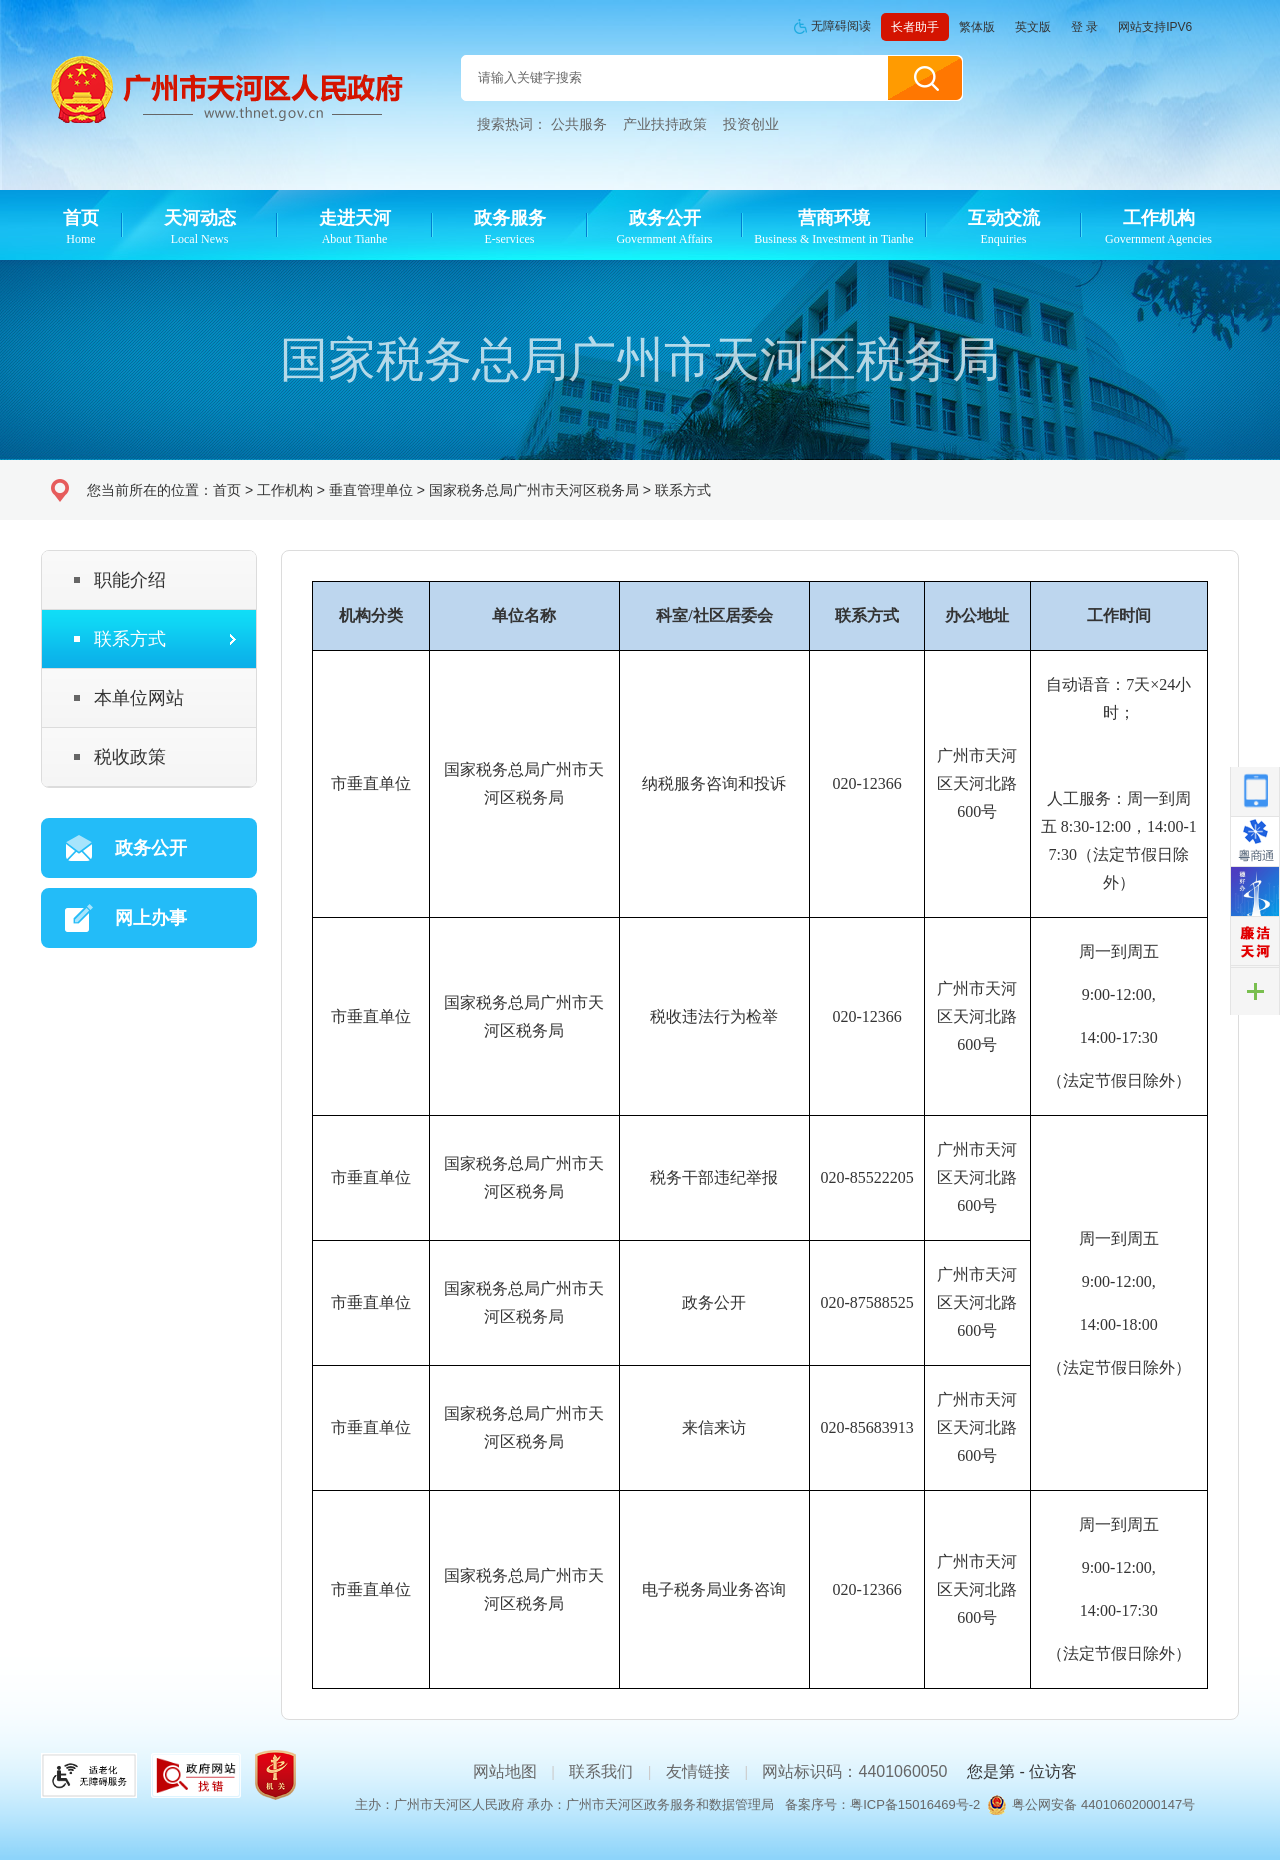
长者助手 (915, 27)
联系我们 (601, 1771)
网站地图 (505, 1771)
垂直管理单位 (371, 490)
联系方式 (683, 490)
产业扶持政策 (665, 124)
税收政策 (130, 757)
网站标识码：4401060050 (854, 1771)
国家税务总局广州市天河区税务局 (534, 490)
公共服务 (579, 124)
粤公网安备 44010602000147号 (1103, 1804)
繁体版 (977, 27)
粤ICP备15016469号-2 (915, 1804)
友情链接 (698, 1771)
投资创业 (751, 124)
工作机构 (285, 490)
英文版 (1033, 27)
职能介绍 (130, 580)
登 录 (1084, 27)
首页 (227, 490)
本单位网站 (139, 698)
